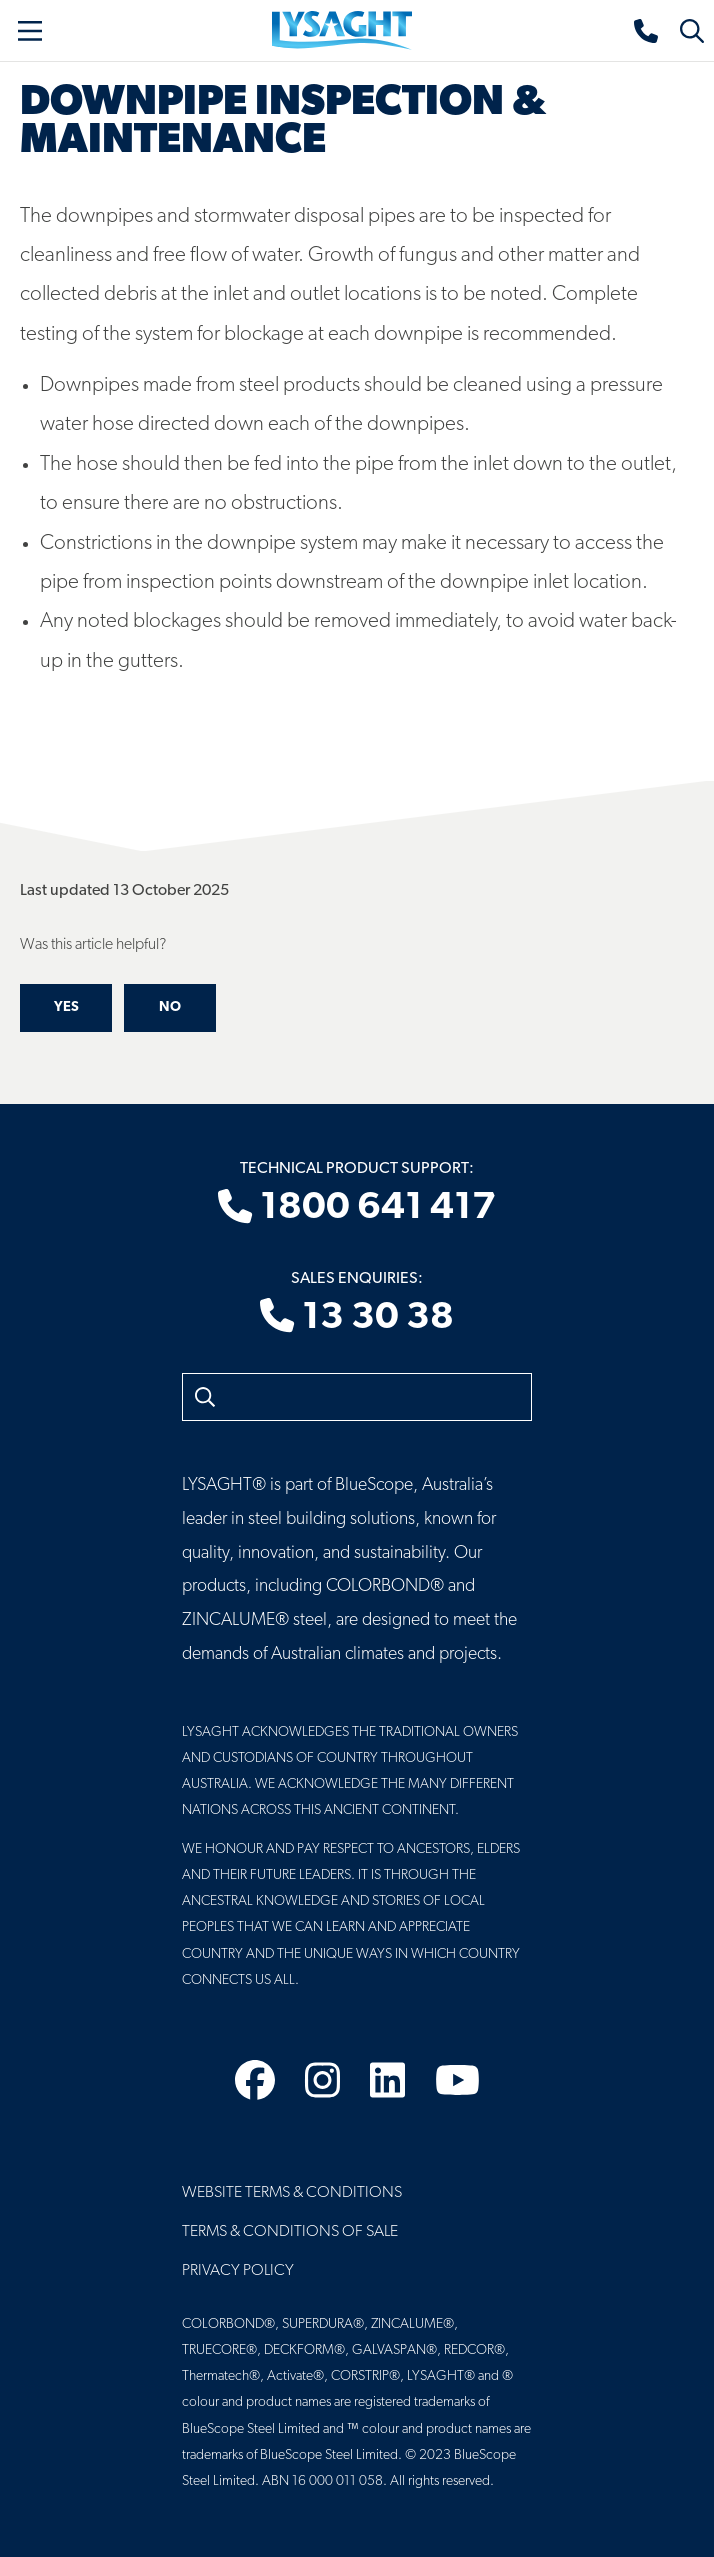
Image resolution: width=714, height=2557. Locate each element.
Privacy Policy (238, 2271)
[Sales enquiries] (647, 31)
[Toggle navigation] (30, 31)
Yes (66, 1007)
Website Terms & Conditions (292, 2193)
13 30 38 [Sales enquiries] (356, 1318)
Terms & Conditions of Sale (290, 2232)
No (170, 1007)
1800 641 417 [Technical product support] (356, 1209)
